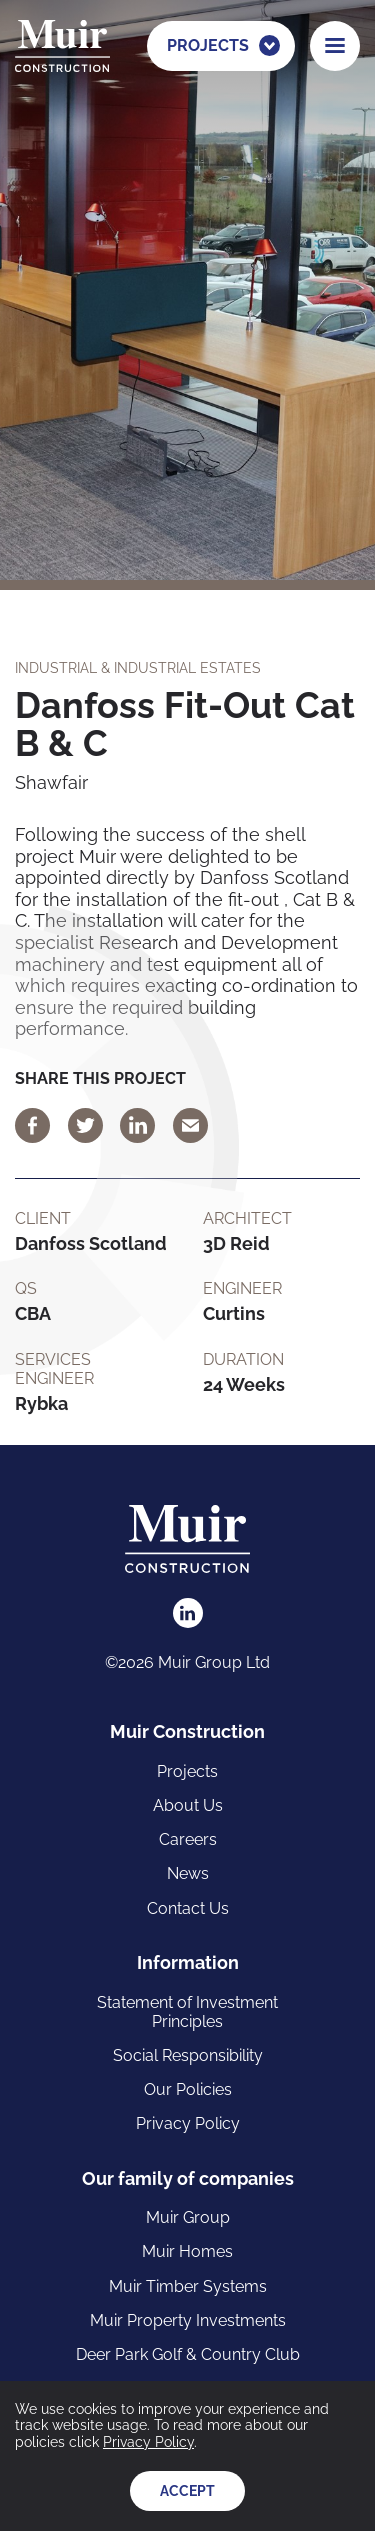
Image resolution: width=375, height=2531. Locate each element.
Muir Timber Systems (188, 2286)
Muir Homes (187, 2251)
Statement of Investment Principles (187, 2012)
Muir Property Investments (188, 2320)
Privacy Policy (188, 2123)
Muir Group (188, 2217)
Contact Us (188, 1908)
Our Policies (188, 2089)
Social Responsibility (188, 2055)
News (188, 1873)
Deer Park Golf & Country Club (188, 2354)
